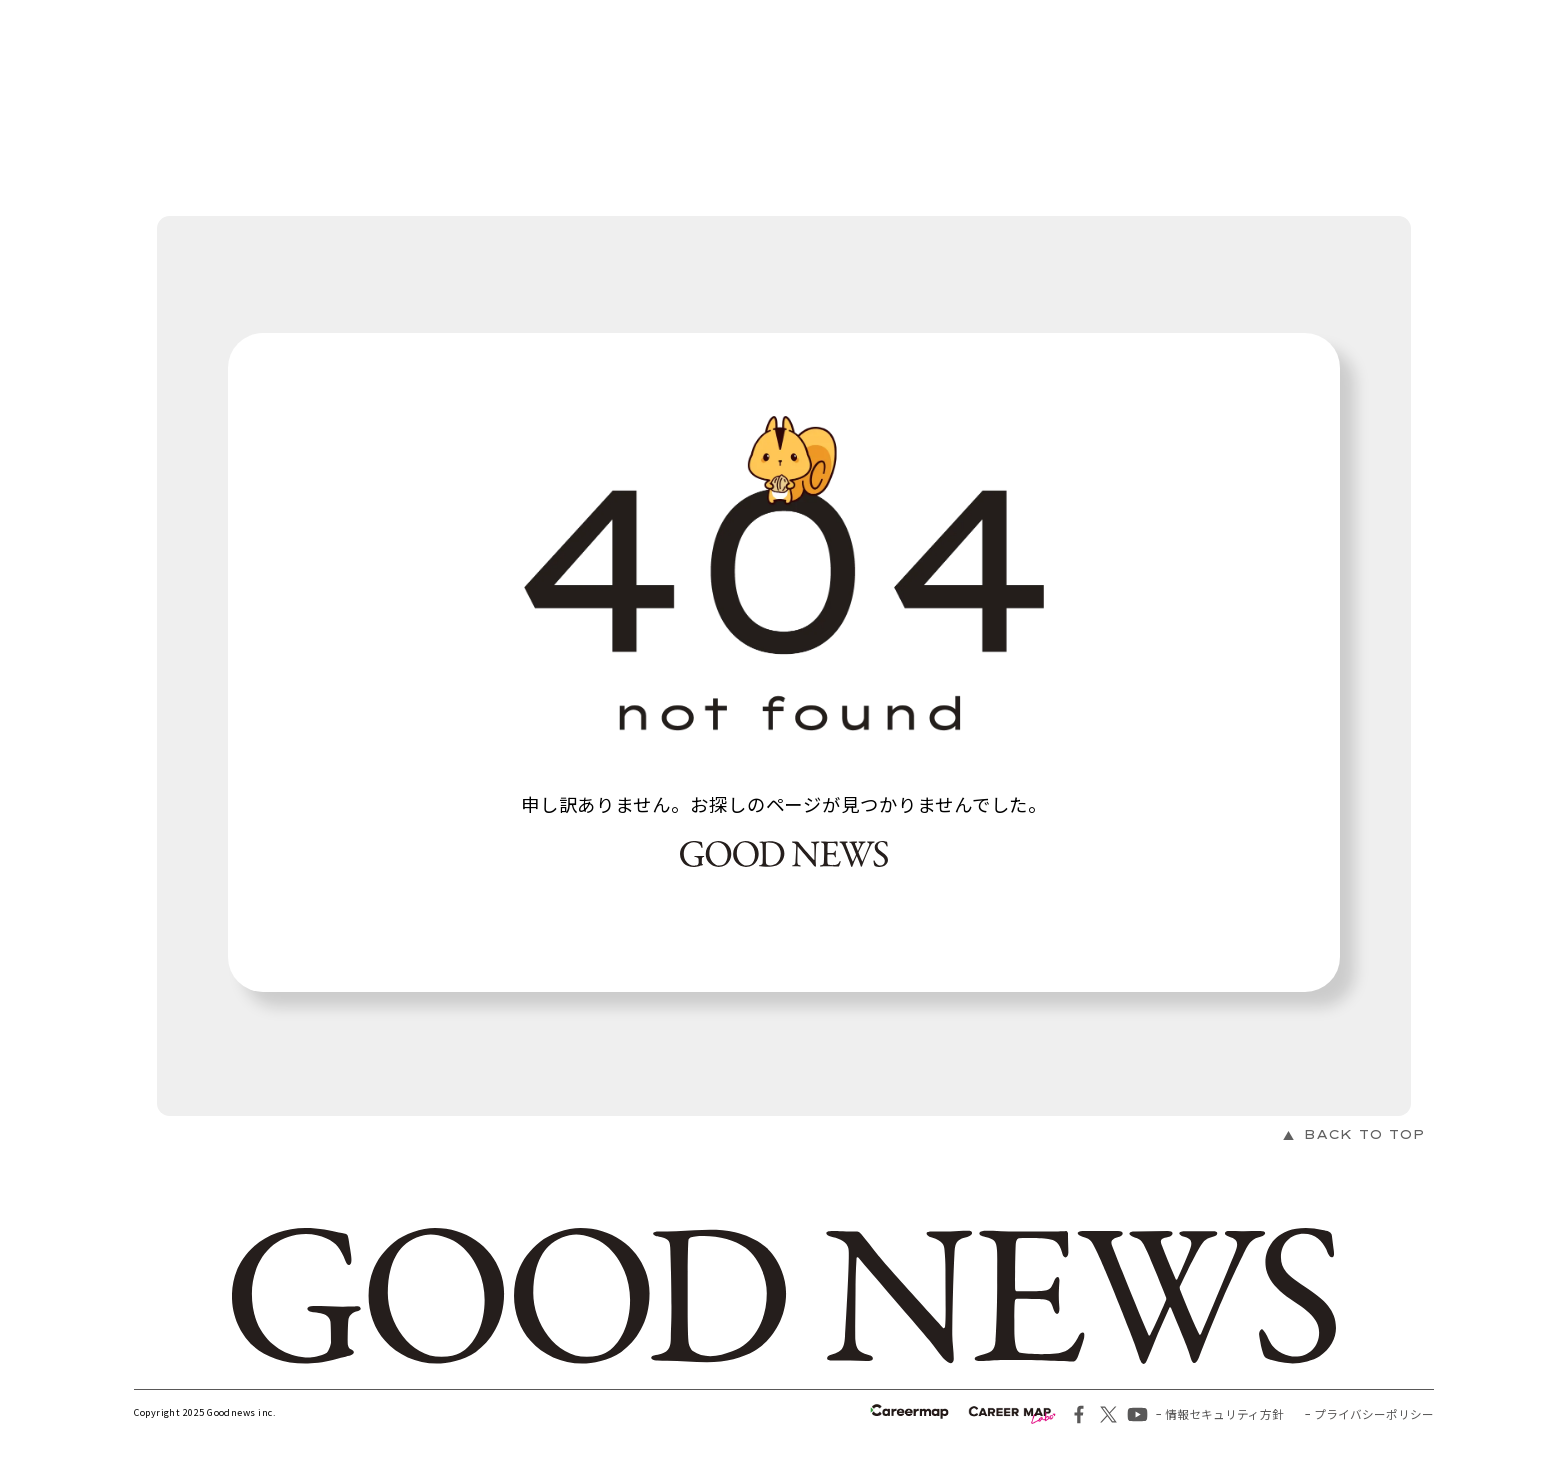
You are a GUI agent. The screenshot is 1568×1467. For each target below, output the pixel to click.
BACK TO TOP (1364, 1134)
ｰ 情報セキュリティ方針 (1220, 1413)
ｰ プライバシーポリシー (1369, 1413)
